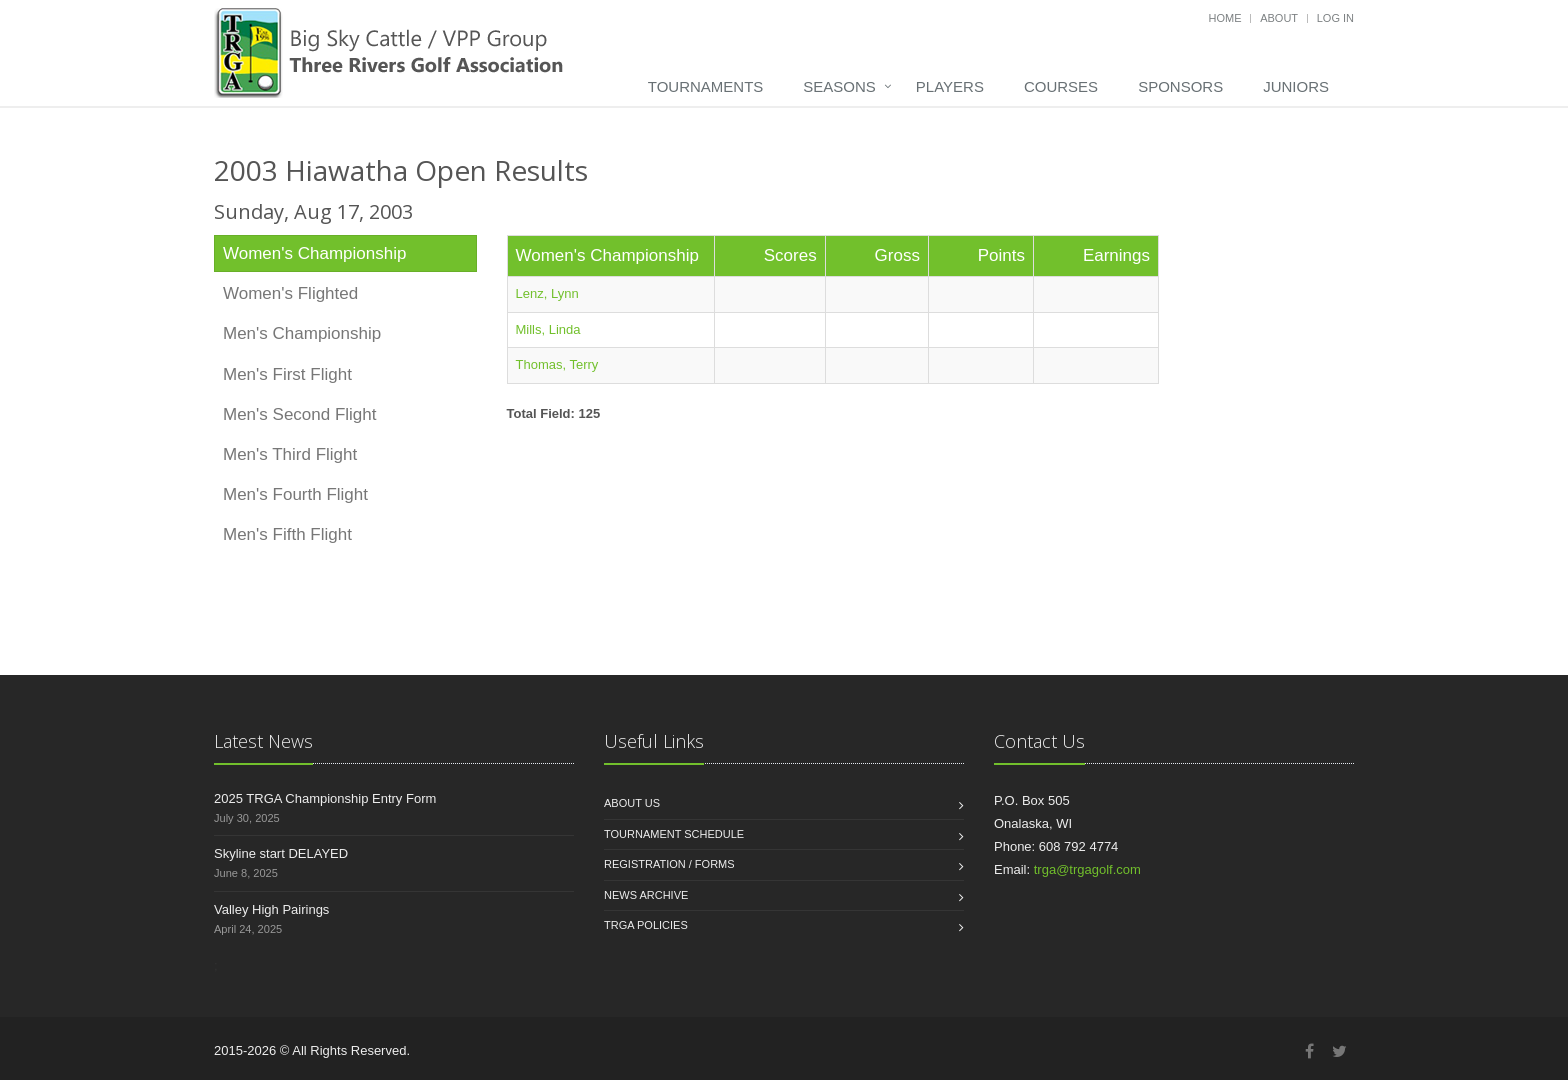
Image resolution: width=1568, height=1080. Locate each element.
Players (950, 86)
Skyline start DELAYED (281, 853)
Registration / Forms (669, 864)
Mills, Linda (548, 329)
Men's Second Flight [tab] (300, 414)
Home (1225, 18)
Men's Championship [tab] (302, 333)
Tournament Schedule (674, 834)
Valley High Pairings (271, 909)
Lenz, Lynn (547, 293)
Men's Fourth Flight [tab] (295, 494)
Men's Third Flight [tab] (290, 454)
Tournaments (706, 86)
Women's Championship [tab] (314, 253)
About (1279, 18)
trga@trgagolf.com (1087, 869)
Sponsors (1180, 86)
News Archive (646, 895)
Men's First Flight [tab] (287, 374)
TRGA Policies (646, 925)
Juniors (1296, 86)
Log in (1335, 18)
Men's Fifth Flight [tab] (287, 534)
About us (632, 803)
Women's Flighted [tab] (290, 293)
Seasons (839, 86)
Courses (1061, 86)
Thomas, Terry (557, 364)
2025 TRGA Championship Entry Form (325, 798)
